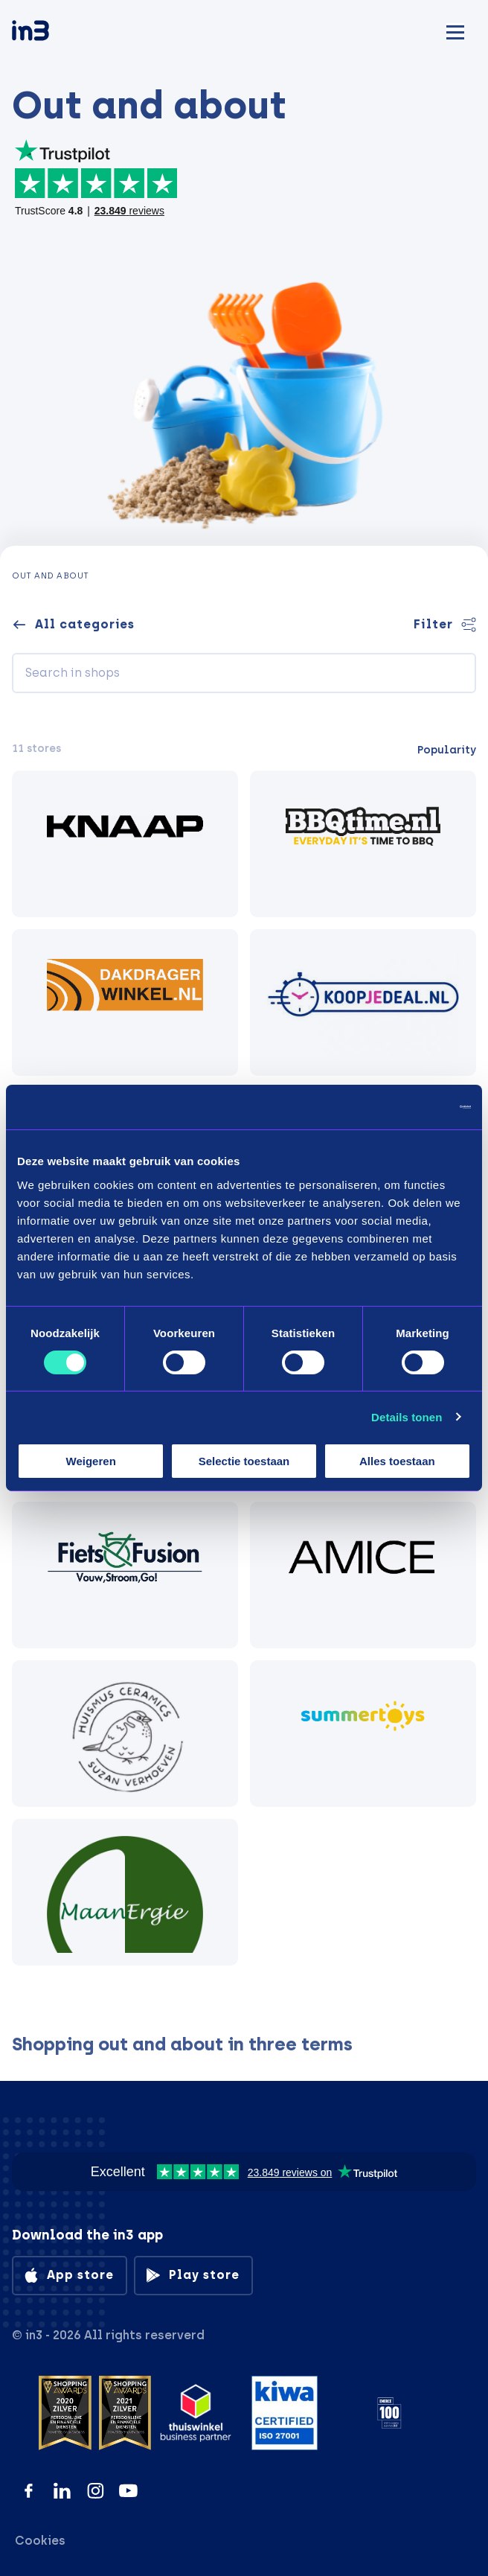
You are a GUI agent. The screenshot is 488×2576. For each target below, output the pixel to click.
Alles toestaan (397, 1461)
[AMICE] (363, 1575)
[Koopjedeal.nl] (363, 1002)
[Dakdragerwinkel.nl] (125, 1002)
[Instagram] (95, 2491)
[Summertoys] (363, 1733)
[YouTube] (128, 2491)
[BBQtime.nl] (363, 844)
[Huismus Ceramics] (125, 1733)
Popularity (446, 750)
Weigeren (91, 1461)
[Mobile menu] (455, 30)
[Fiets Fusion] (125, 1575)
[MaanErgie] (125, 1892)
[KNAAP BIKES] (125, 844)
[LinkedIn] (62, 2491)
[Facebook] (28, 2491)
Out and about (50, 575)
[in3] (56, 33)
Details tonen (406, 1417)
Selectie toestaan (244, 1461)
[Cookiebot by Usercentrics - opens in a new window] (406, 1107)
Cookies (40, 2541)
